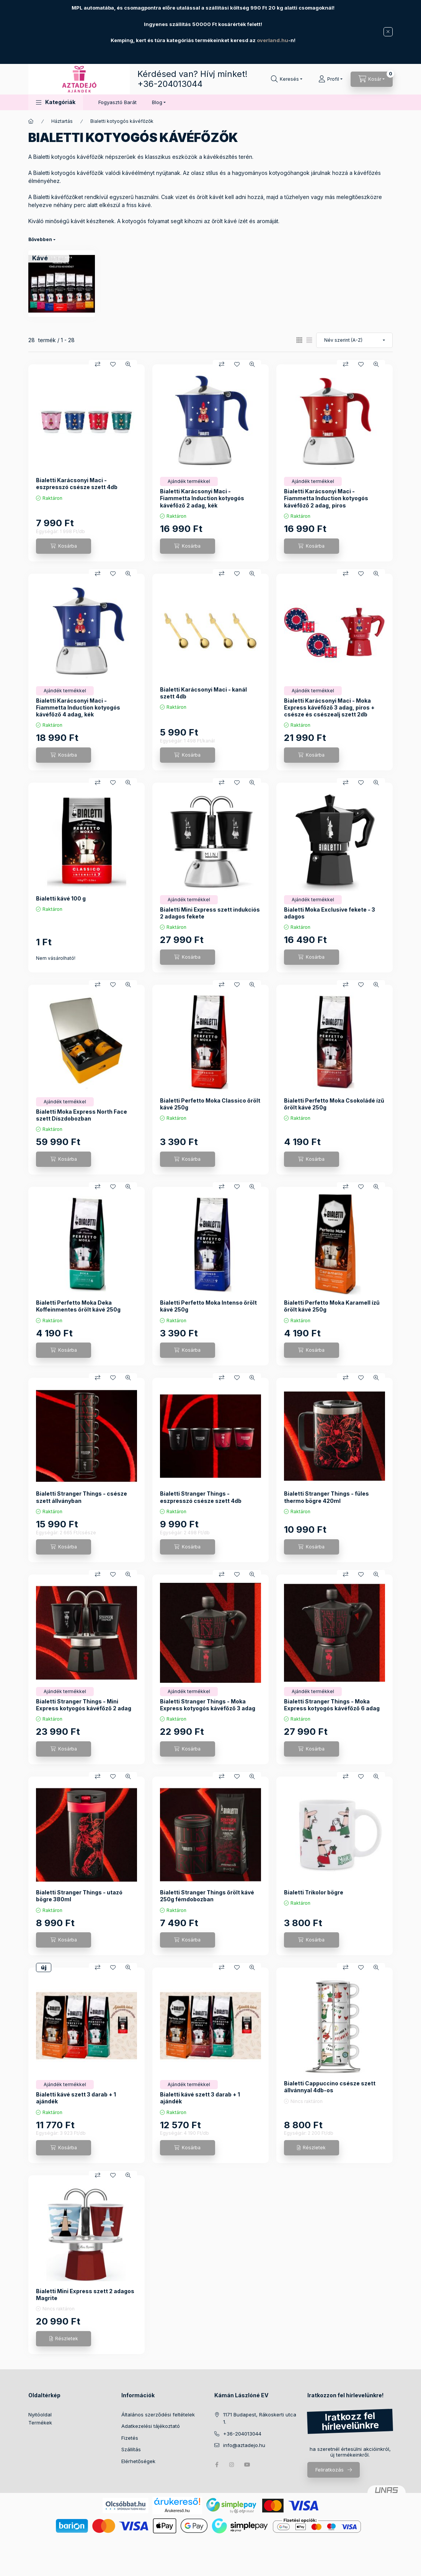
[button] (55, 102)
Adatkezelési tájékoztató (150, 2426)
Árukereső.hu (177, 2510)
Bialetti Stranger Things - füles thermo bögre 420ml (326, 1497)
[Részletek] (311, 2147)
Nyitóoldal (40, 2414)
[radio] (309, 340)
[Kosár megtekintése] (372, 79)
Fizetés (129, 2438)
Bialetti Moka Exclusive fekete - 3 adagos (329, 913)
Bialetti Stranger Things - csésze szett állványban (81, 1497)
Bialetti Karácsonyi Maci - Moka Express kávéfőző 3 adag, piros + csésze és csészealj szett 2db (329, 707)
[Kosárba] (63, 546)
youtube (247, 2464)
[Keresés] (286, 79)
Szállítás (131, 2449)
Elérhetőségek (138, 2461)
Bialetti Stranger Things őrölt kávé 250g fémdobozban (207, 1895)
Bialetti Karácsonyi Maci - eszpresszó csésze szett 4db (76, 483)
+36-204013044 (169, 84)
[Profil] (330, 79)
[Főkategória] (31, 121)
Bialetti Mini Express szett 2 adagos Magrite (85, 2294)
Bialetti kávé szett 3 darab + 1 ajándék (76, 2098)
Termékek (40, 2422)
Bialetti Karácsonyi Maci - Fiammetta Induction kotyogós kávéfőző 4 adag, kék (78, 707)
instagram (232, 2464)
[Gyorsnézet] (128, 364)
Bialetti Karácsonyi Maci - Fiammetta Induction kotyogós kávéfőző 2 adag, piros (326, 498)
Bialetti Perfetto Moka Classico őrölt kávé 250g (210, 1104)
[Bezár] (388, 31)
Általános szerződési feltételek (158, 2414)
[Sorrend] (354, 340)
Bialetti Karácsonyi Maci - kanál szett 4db (203, 693)
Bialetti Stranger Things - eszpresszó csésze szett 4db (201, 1497)
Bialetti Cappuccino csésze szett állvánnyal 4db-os (329, 2086)
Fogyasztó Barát (117, 102)
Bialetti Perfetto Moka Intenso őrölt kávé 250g (208, 1306)
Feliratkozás (329, 2470)
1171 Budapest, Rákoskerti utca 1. (259, 2418)
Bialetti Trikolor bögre (313, 1892)
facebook (216, 2464)
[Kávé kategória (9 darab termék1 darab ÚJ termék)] (40, 258)
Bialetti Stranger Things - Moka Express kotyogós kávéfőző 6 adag (332, 1704)
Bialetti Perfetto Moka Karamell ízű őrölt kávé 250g (332, 1306)
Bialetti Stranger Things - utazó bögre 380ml (79, 1895)
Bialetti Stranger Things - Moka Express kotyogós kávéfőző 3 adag (207, 1704)
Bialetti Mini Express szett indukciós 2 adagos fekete (210, 913)
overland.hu (272, 40)
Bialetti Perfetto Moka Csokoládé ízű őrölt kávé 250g (334, 1104)
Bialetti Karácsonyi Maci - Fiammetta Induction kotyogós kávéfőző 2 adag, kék (202, 498)
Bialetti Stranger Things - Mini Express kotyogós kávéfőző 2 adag (83, 1704)
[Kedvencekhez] (113, 364)
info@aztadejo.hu (244, 2445)
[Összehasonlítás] (97, 364)
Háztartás (62, 121)
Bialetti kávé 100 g (61, 898)
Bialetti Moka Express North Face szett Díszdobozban (81, 1115)
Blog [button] (157, 102)
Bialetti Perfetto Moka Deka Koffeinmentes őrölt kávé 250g (78, 1306)
